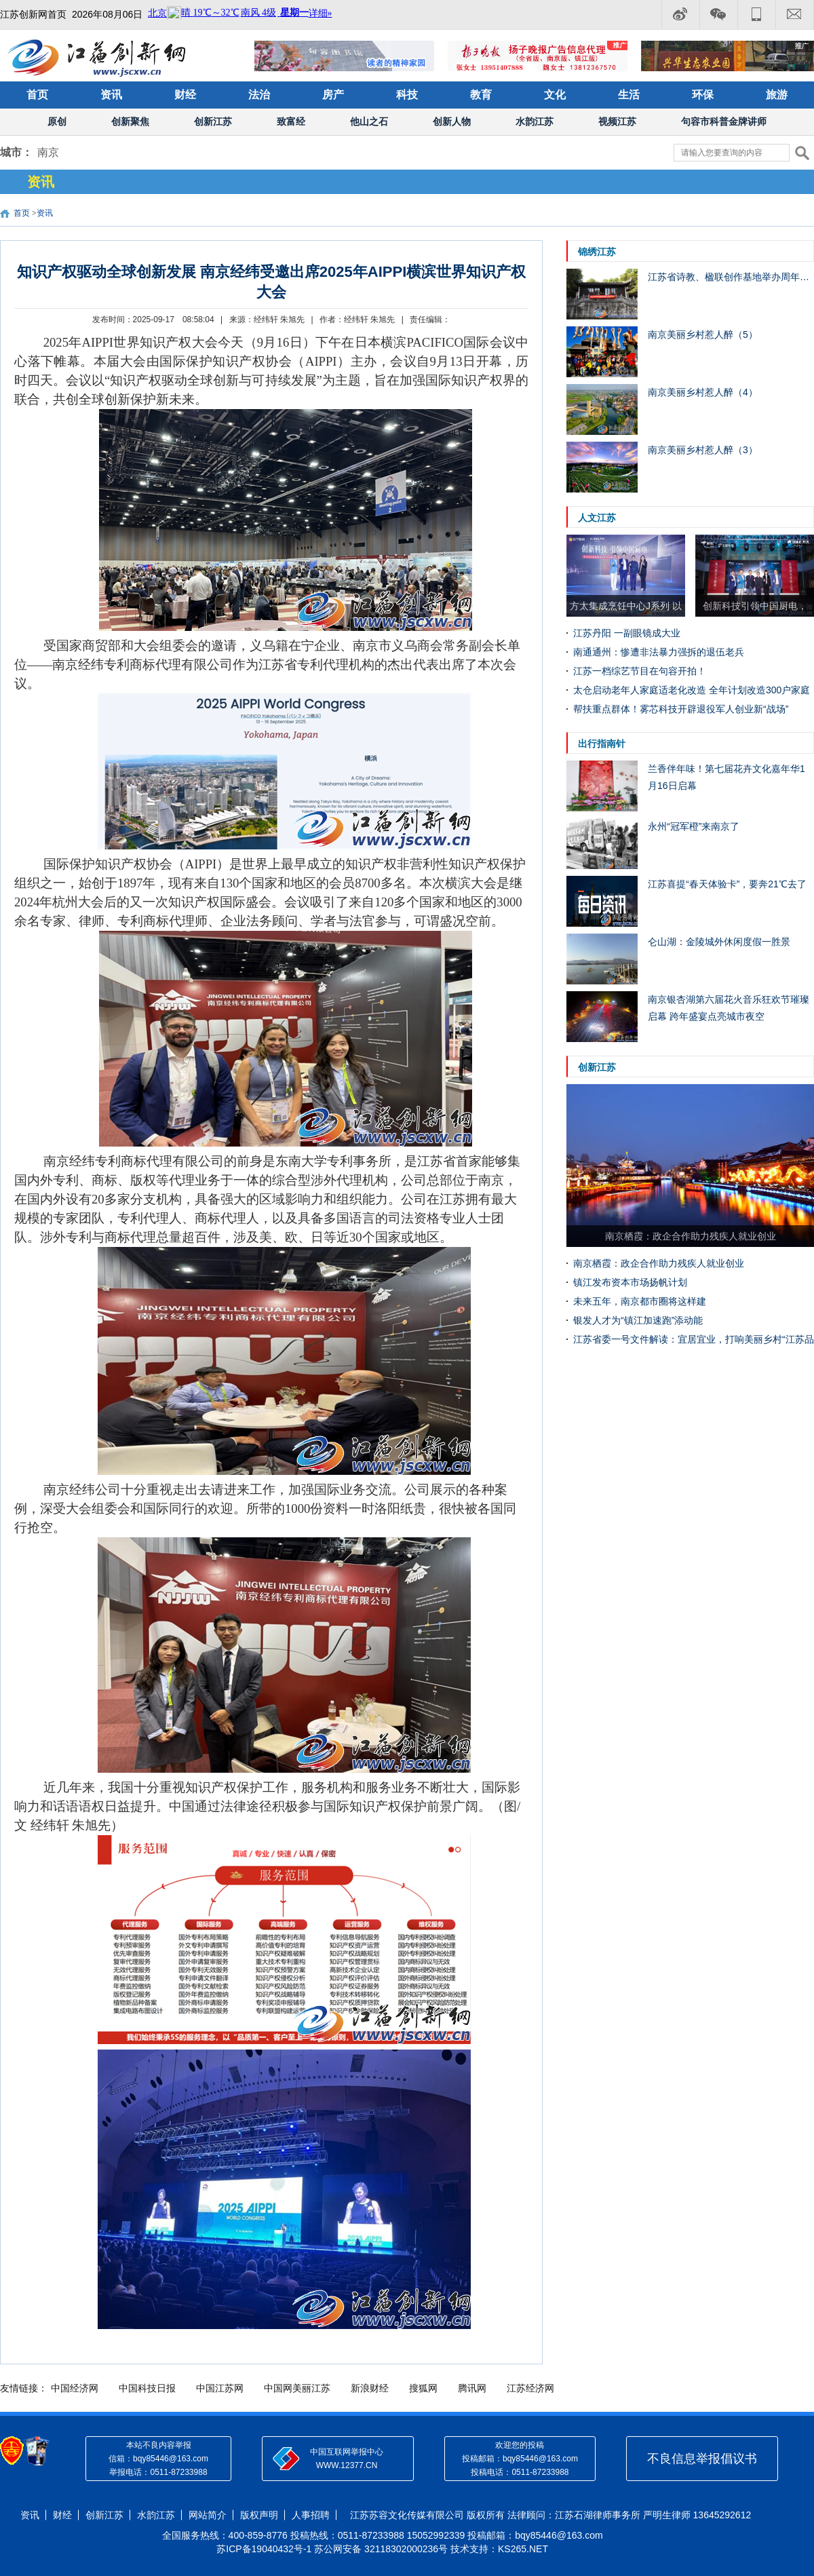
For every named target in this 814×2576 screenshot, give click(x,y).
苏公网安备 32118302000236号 (381, 2548)
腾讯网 (472, 2388)
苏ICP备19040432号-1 (263, 2548)
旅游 (777, 94)
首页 (37, 94)
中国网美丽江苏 (297, 2388)
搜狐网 (423, 2388)
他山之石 (369, 121)
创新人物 (452, 121)
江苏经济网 (530, 2388)
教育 (481, 94)
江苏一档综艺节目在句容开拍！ (639, 671)
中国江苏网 (220, 2388)
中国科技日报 (147, 2388)
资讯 (111, 94)
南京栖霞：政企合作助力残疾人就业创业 (658, 1263)
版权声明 (259, 2515)
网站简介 (208, 2515)
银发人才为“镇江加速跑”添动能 (638, 1320)
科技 (407, 94)
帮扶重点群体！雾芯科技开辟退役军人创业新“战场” (680, 709)
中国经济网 (74, 2388)
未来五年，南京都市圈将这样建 (639, 1301)
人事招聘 (311, 2515)
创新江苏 (213, 121)
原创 (56, 121)
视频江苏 (617, 121)
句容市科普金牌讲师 (724, 121)
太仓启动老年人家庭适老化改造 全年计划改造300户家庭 (691, 690)
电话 (756, 14)
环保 (703, 94)
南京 (48, 152)
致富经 (291, 121)
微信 (718, 14)
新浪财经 (370, 2388)
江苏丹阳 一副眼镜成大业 (626, 633)
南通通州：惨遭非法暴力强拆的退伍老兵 (658, 652)
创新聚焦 (130, 121)
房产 (333, 94)
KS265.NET (523, 2548)
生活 (629, 94)
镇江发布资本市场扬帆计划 (630, 1282)
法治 (259, 94)
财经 (185, 94)
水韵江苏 (535, 121)
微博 (680, 14)
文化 (555, 94)
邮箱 (794, 14)
